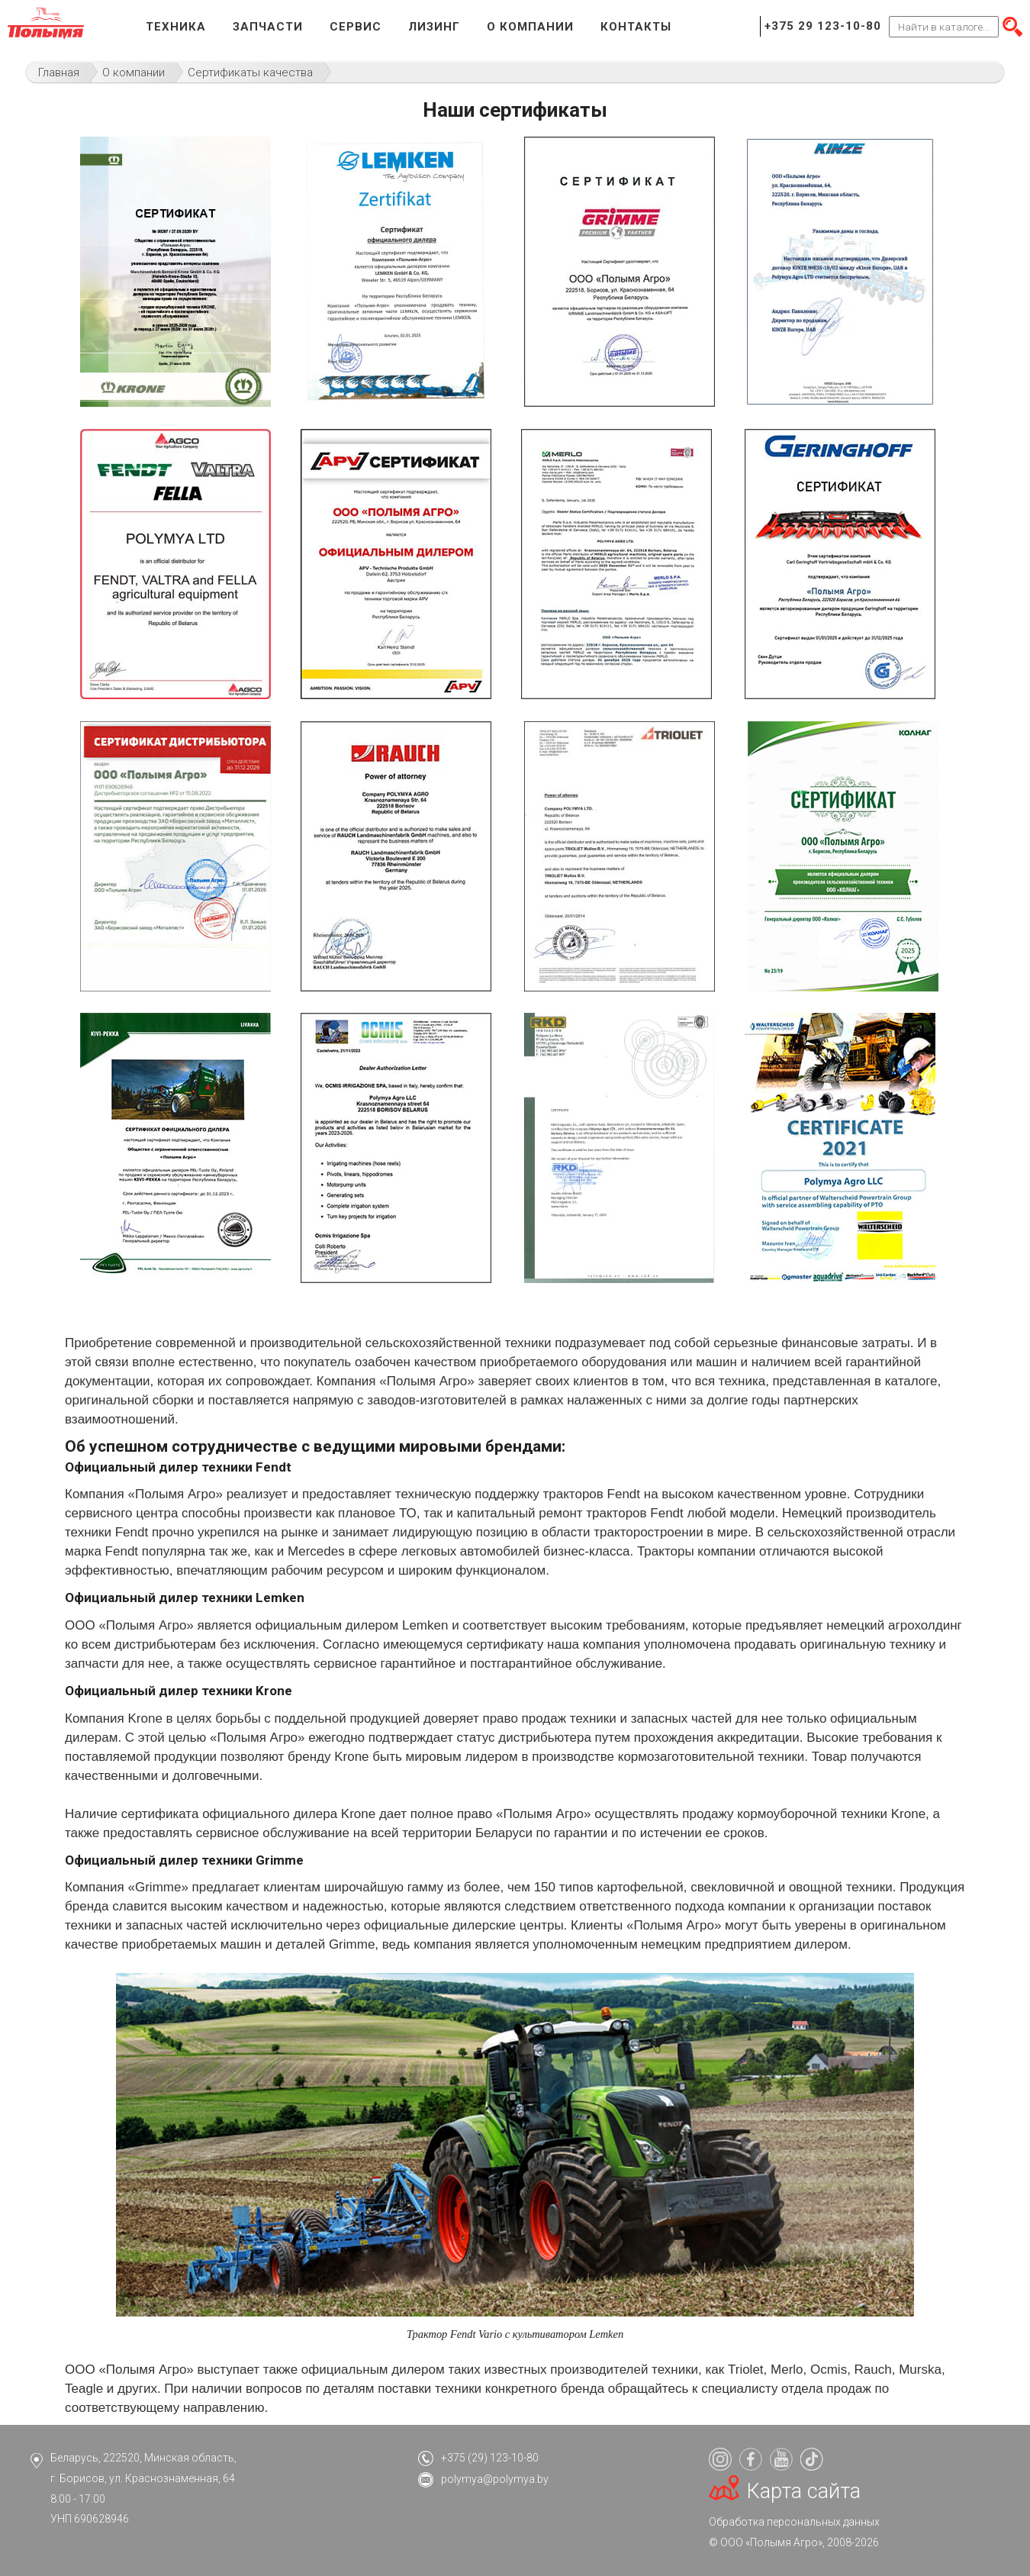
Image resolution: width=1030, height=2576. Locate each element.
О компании (530, 27)
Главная (58, 72)
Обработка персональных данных (794, 2522)
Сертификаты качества (250, 72)
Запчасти (268, 27)
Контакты (635, 27)
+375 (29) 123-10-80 (490, 2458)
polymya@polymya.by (495, 2479)
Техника (176, 27)
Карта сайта (804, 2491)
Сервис (355, 27)
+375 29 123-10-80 (822, 26)
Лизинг (434, 27)
